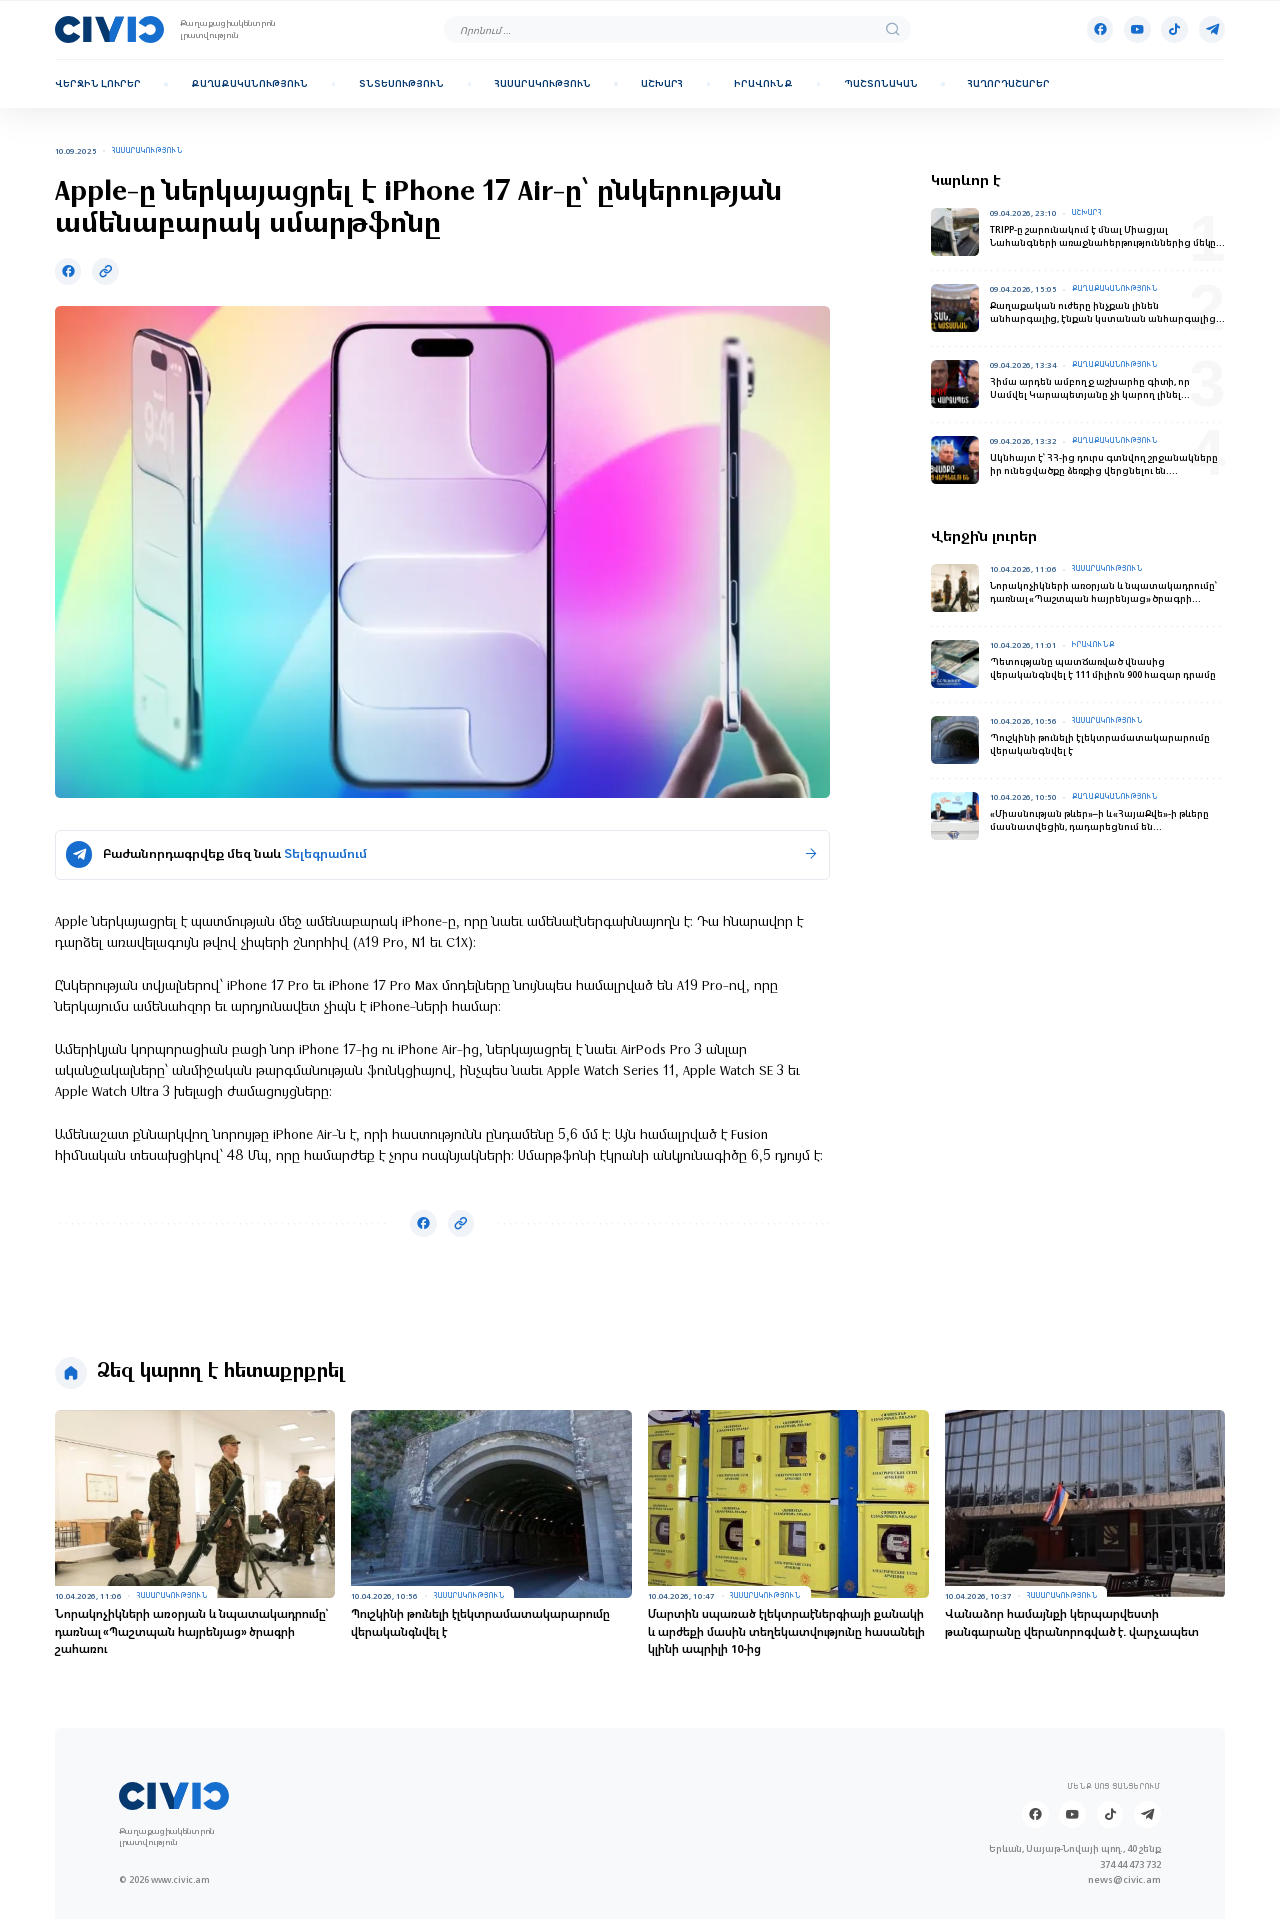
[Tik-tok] (1174, 29)
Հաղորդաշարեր (1009, 84)
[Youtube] (1137, 29)
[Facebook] (1100, 29)
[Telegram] (1212, 29)
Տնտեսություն (401, 84)
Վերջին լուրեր (98, 84)
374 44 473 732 (1130, 1864)
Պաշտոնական (881, 84)
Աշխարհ (662, 84)
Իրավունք (763, 84)
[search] (893, 30)
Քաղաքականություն (249, 84)
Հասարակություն (543, 84)
